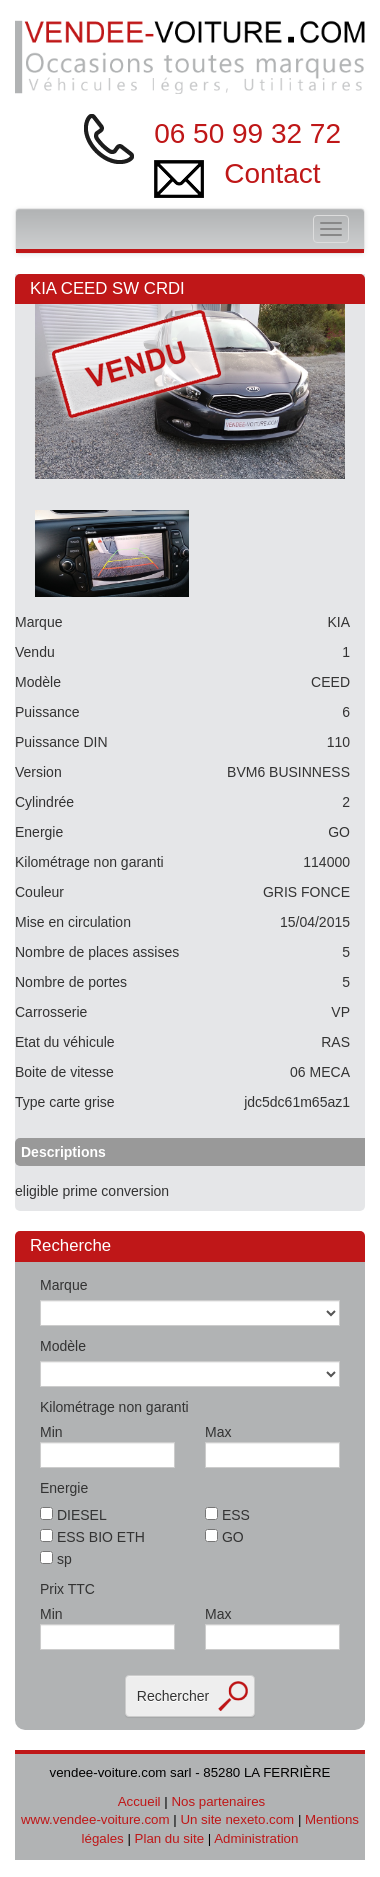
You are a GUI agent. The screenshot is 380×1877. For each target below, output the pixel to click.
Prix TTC (67, 1589)
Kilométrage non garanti (114, 1407)
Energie (64, 1488)
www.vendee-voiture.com (95, 1819)
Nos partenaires (218, 1801)
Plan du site (169, 1838)
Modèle (63, 1346)
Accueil (139, 1801)
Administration (256, 1838)
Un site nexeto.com (237, 1819)
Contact (272, 173)
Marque (63, 1285)
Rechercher (173, 1696)
